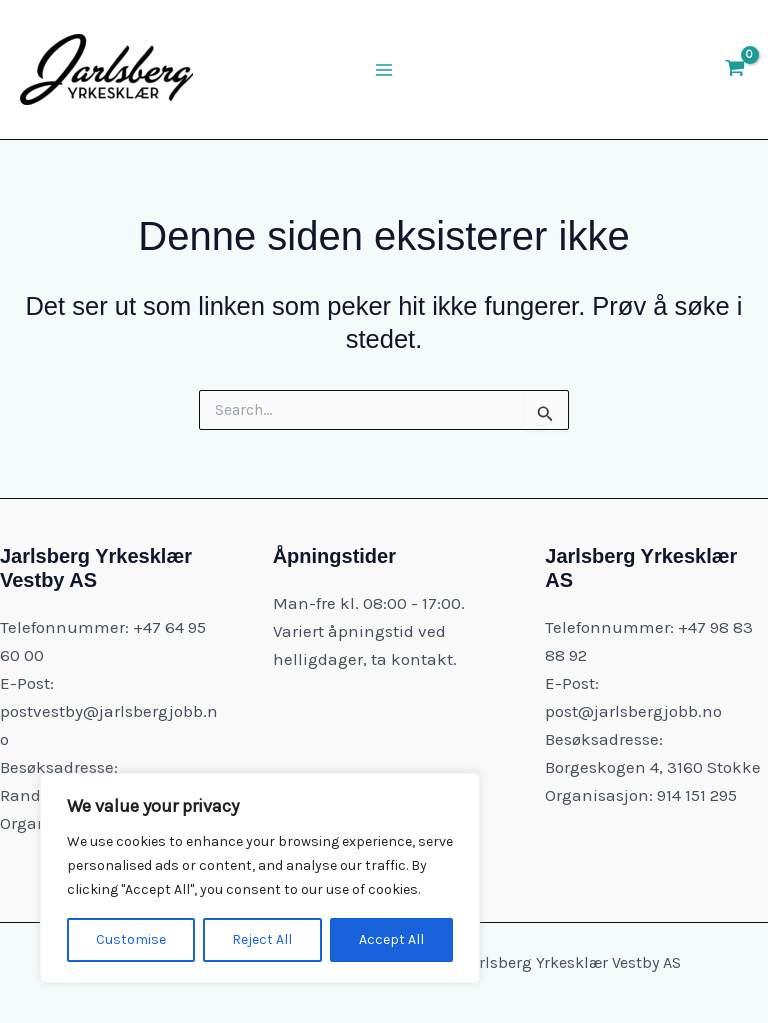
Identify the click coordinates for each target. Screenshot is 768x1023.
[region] (260, 878)
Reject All (262, 939)
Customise (131, 939)
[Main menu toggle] (384, 70)
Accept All (391, 939)
